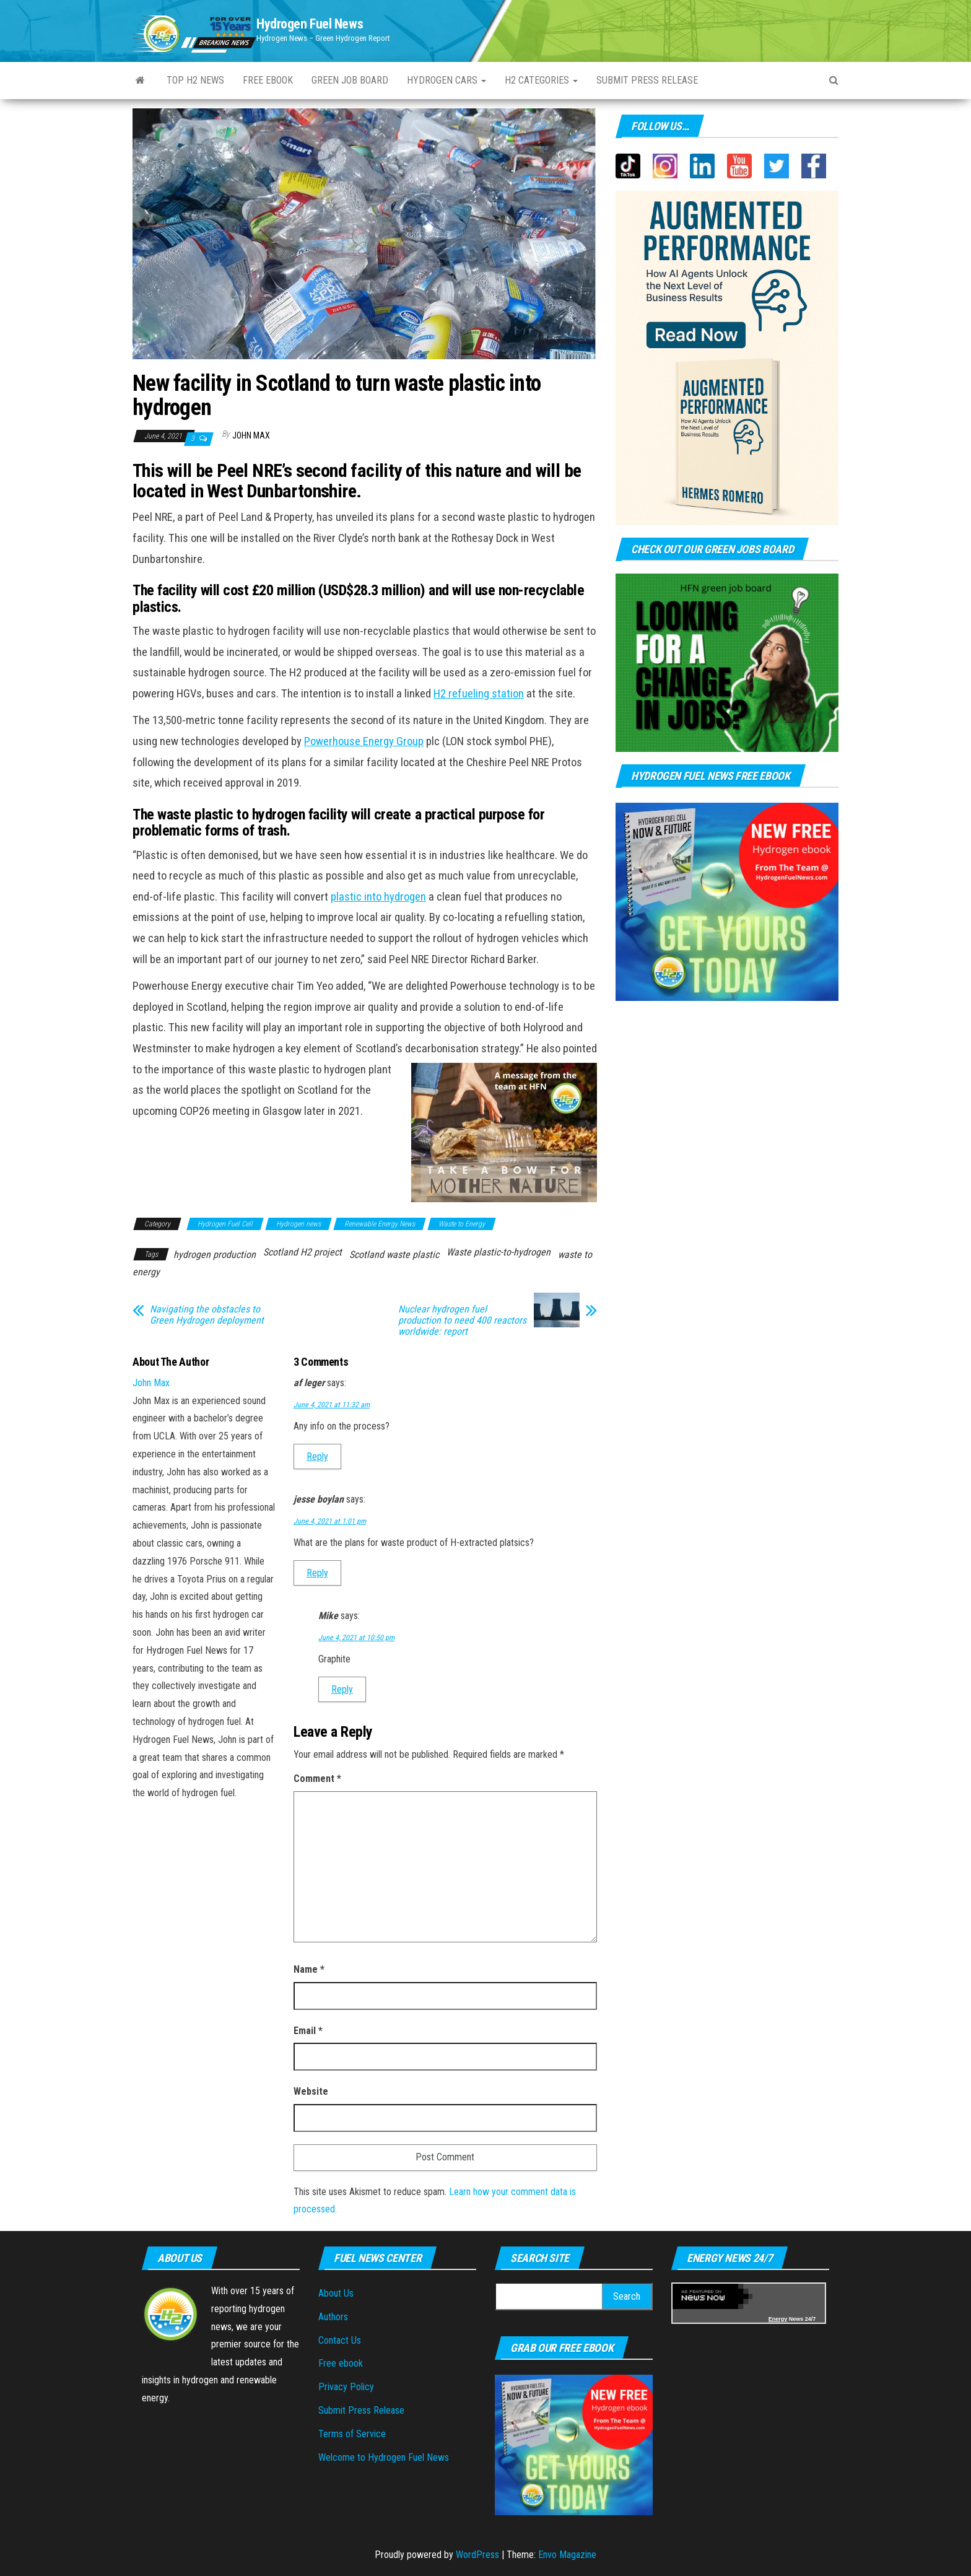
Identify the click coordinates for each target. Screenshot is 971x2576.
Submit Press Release (361, 2410)
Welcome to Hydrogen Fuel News (383, 2457)
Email (308, 2031)
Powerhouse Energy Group (364, 741)
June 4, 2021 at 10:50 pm (356, 1637)
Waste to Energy (461, 1224)
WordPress (477, 2555)
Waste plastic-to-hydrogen (498, 1252)
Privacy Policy (346, 2387)
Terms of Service (352, 2434)
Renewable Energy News (379, 1224)
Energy (778, 2319)
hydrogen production (214, 1254)
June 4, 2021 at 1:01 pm (330, 1521)
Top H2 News (195, 80)
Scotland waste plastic (394, 1254)
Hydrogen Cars (446, 80)
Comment (317, 1778)
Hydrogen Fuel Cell (225, 1224)
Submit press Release (647, 80)
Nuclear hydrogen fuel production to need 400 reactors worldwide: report (462, 1320)
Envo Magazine (567, 2555)
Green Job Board (349, 80)
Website (311, 2091)
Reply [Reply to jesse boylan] (317, 1573)
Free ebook (268, 80)
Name (309, 1969)
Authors (333, 2317)
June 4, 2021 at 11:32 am (332, 1404)
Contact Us (339, 2340)
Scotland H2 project (302, 1252)
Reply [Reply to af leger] (317, 1456)
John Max (251, 435)
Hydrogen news (298, 1224)
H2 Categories (541, 80)
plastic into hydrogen (378, 897)
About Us (336, 2293)
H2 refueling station (478, 694)
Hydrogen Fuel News (309, 24)
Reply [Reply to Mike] (342, 1689)
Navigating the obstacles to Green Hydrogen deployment (207, 1315)
